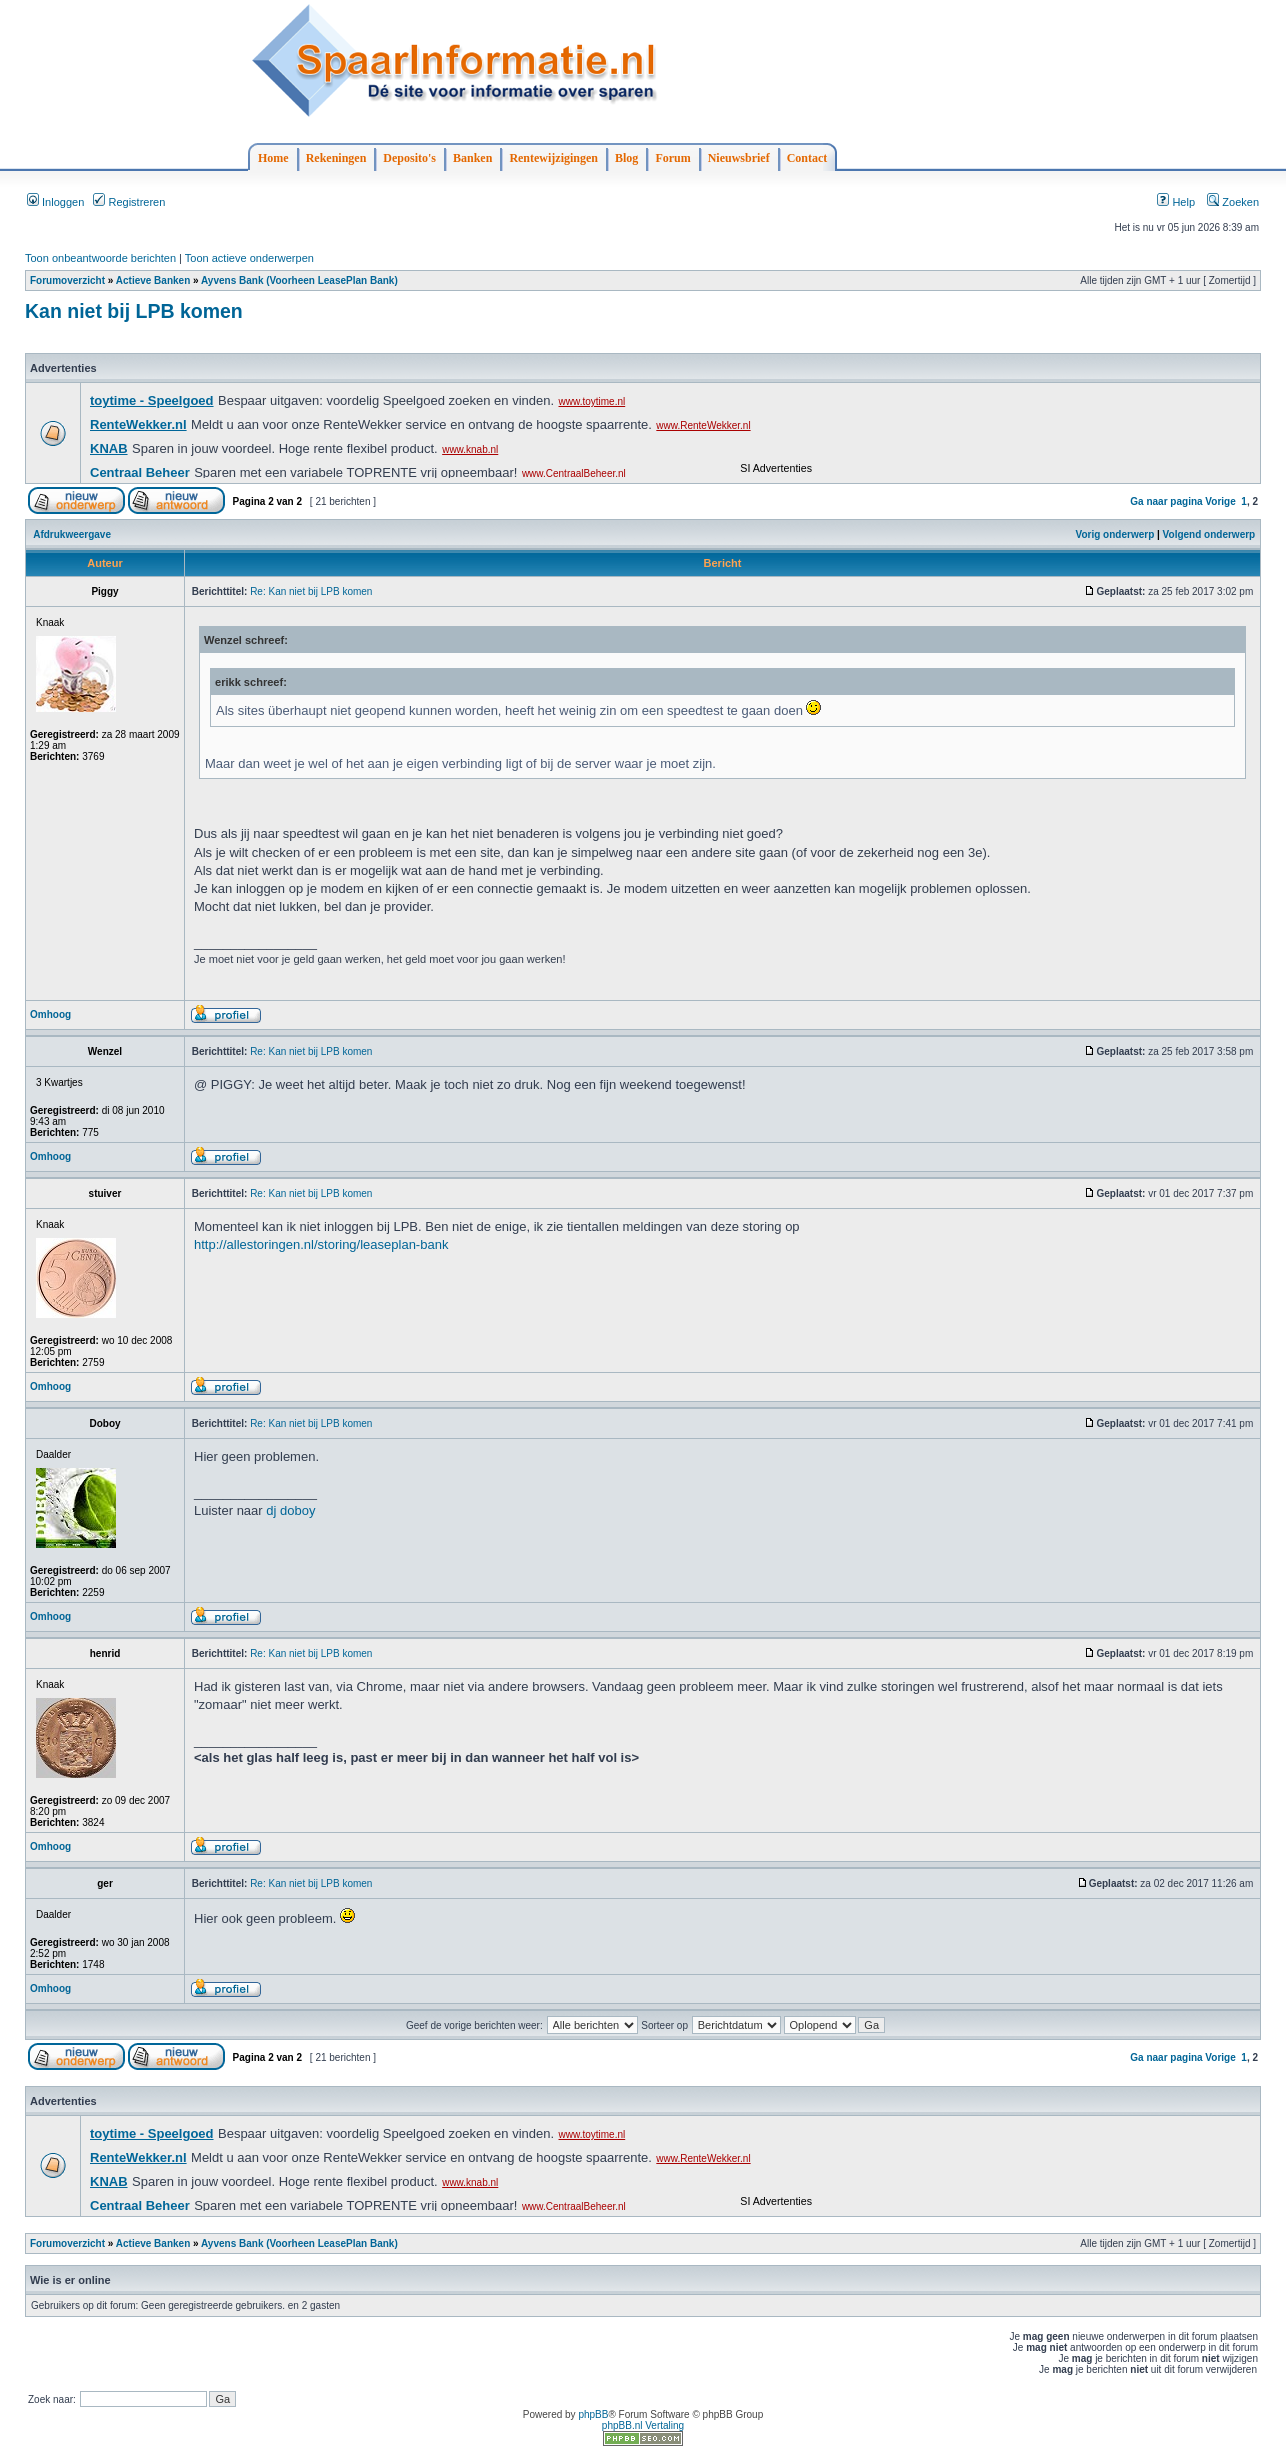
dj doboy (290, 1510)
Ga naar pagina (1166, 501)
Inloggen (55, 202)
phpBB (593, 2414)
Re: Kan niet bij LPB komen (311, 591)
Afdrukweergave (72, 534)
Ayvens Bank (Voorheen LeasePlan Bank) (299, 280)
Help (1176, 202)
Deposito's (409, 158)
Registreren (129, 202)
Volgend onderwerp (1209, 534)
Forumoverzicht (67, 280)
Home (273, 158)
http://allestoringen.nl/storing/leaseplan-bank (321, 1244)
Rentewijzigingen (553, 158)
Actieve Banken (153, 280)
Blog (626, 158)
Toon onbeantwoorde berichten (100, 258)
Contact (807, 158)
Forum (672, 158)
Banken (472, 158)
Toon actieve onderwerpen (249, 258)
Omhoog (50, 1014)
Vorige (1220, 501)
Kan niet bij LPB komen (134, 311)
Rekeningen (336, 158)
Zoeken (1233, 202)
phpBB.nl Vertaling (643, 2425)
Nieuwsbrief (739, 158)
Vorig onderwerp (1115, 534)
